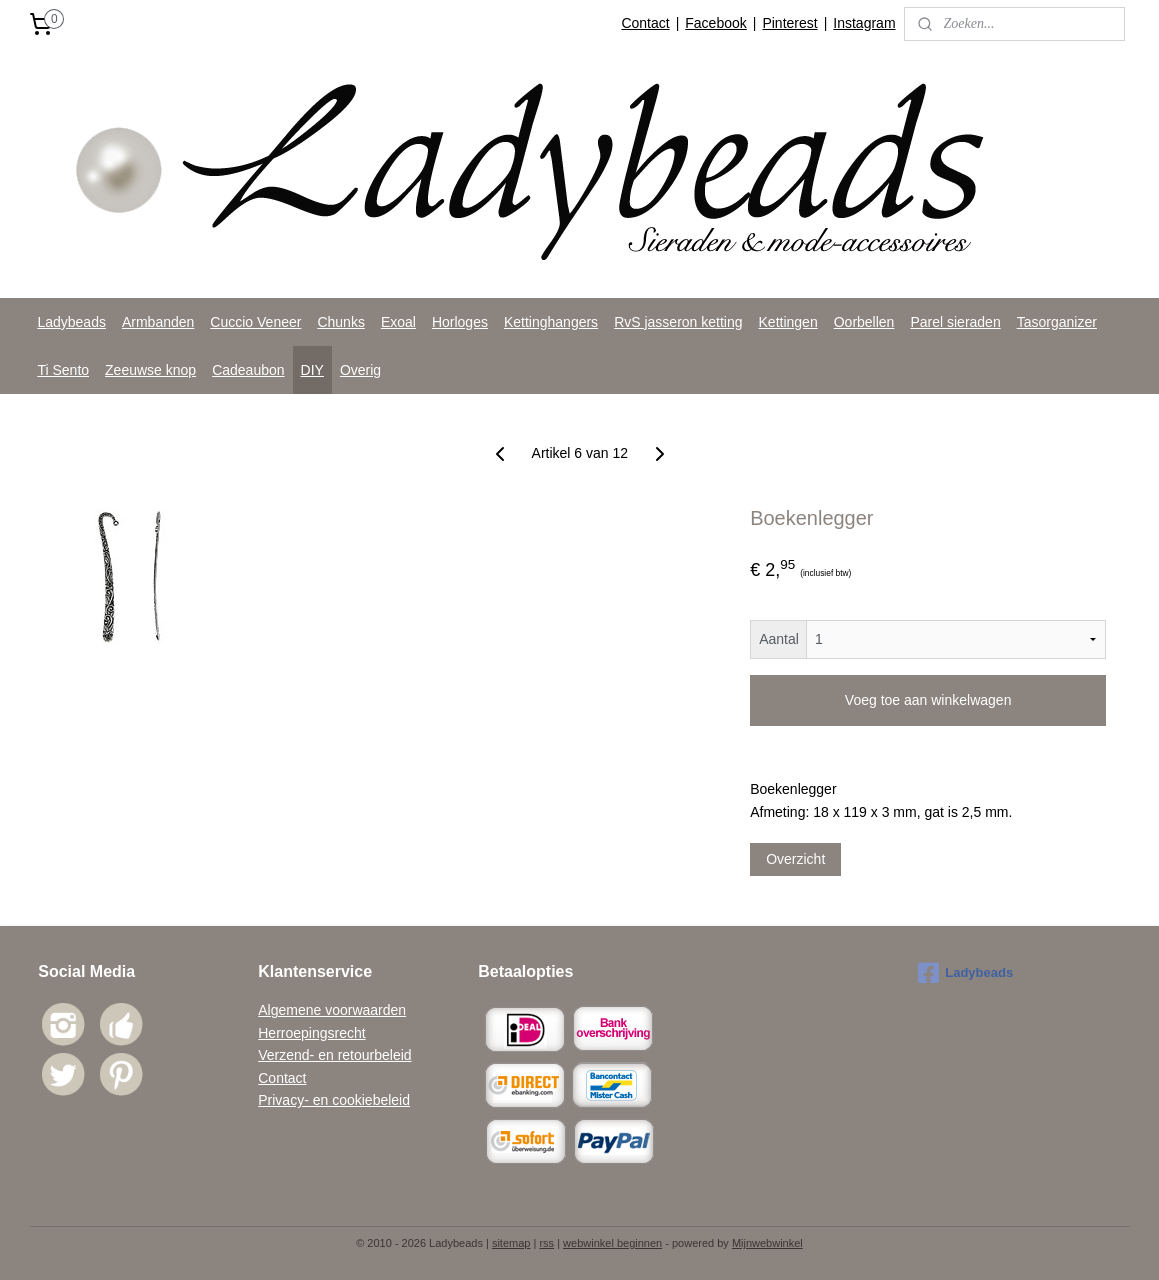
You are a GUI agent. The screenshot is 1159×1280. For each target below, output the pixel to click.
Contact (645, 23)
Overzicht (795, 859)
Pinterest (789, 23)
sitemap (511, 1243)
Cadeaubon (248, 370)
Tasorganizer (1057, 322)
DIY (312, 370)
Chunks (340, 322)
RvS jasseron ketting (678, 322)
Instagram (864, 23)
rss (546, 1243)
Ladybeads (71, 322)
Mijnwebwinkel (767, 1243)
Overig (360, 370)
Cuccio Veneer (255, 322)
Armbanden (158, 322)
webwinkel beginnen (612, 1243)
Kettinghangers (551, 322)
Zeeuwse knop (150, 370)
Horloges (460, 322)
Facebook (715, 23)
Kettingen (788, 322)
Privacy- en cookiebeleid (334, 1100)
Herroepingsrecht (311, 1033)
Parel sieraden (955, 322)
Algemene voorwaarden (332, 1010)
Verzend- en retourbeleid (334, 1055)
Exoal (398, 322)
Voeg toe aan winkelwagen (928, 700)
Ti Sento (63, 370)
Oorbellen (864, 322)
